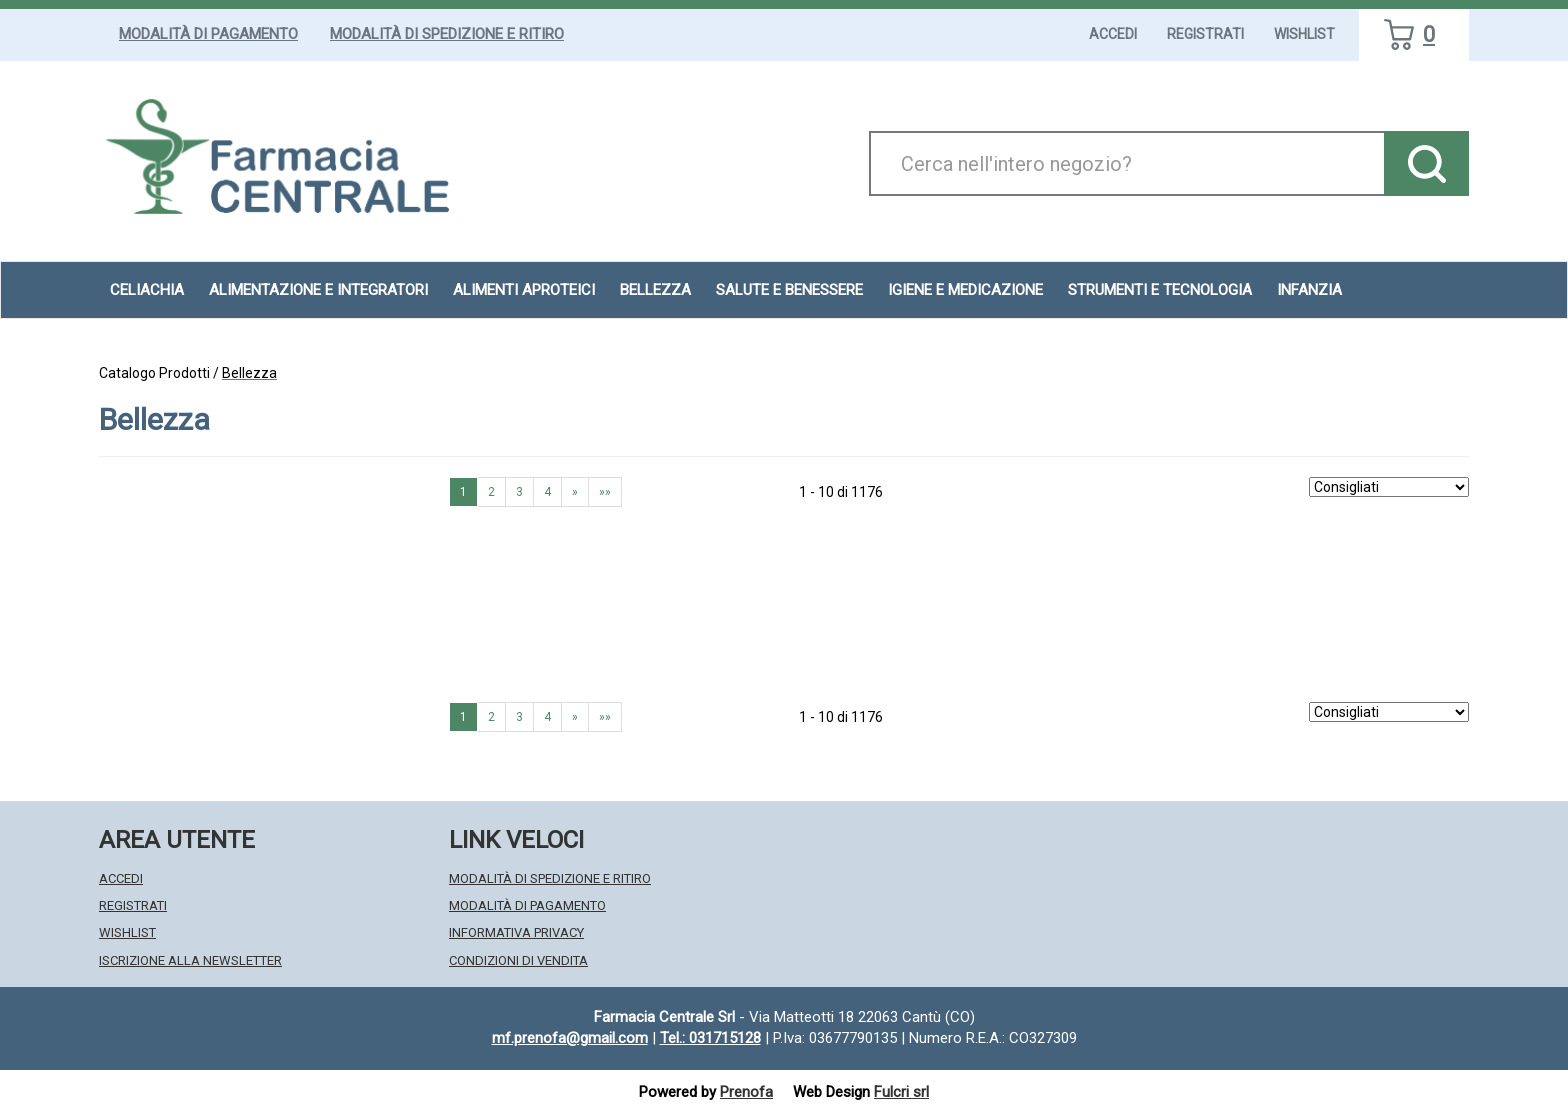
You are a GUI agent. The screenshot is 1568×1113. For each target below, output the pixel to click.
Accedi (1113, 34)
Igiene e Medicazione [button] (965, 290)
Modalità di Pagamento (208, 34)
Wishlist (1304, 34)
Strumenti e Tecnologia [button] (1160, 290)
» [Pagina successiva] (575, 492)
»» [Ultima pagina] (605, 492)
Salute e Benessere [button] (789, 290)
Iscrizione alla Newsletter (190, 960)
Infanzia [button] (1309, 290)
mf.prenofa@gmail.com (570, 1038)
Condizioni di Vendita (518, 960)
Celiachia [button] (147, 290)
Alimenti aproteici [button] (524, 290)
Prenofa (746, 1092)
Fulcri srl (901, 1092)
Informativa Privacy (516, 932)
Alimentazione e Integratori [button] (318, 290)
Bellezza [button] (655, 290)
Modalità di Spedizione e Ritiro (447, 34)
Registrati (1205, 34)
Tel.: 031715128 (710, 1038)
